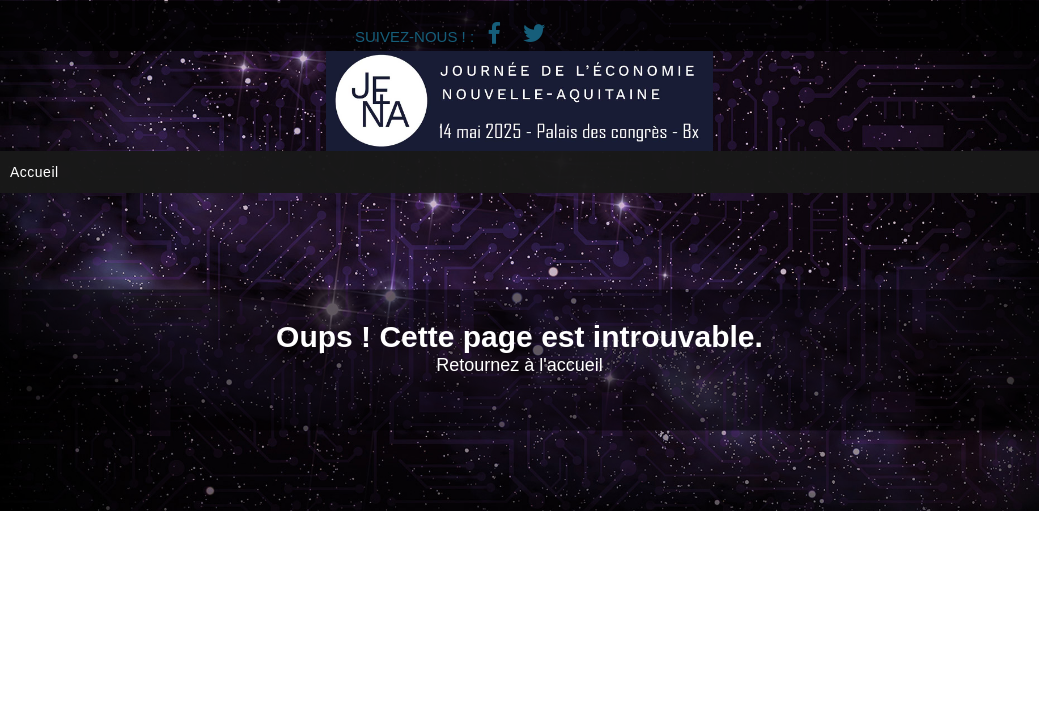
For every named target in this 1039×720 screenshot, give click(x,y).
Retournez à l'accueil (519, 365)
